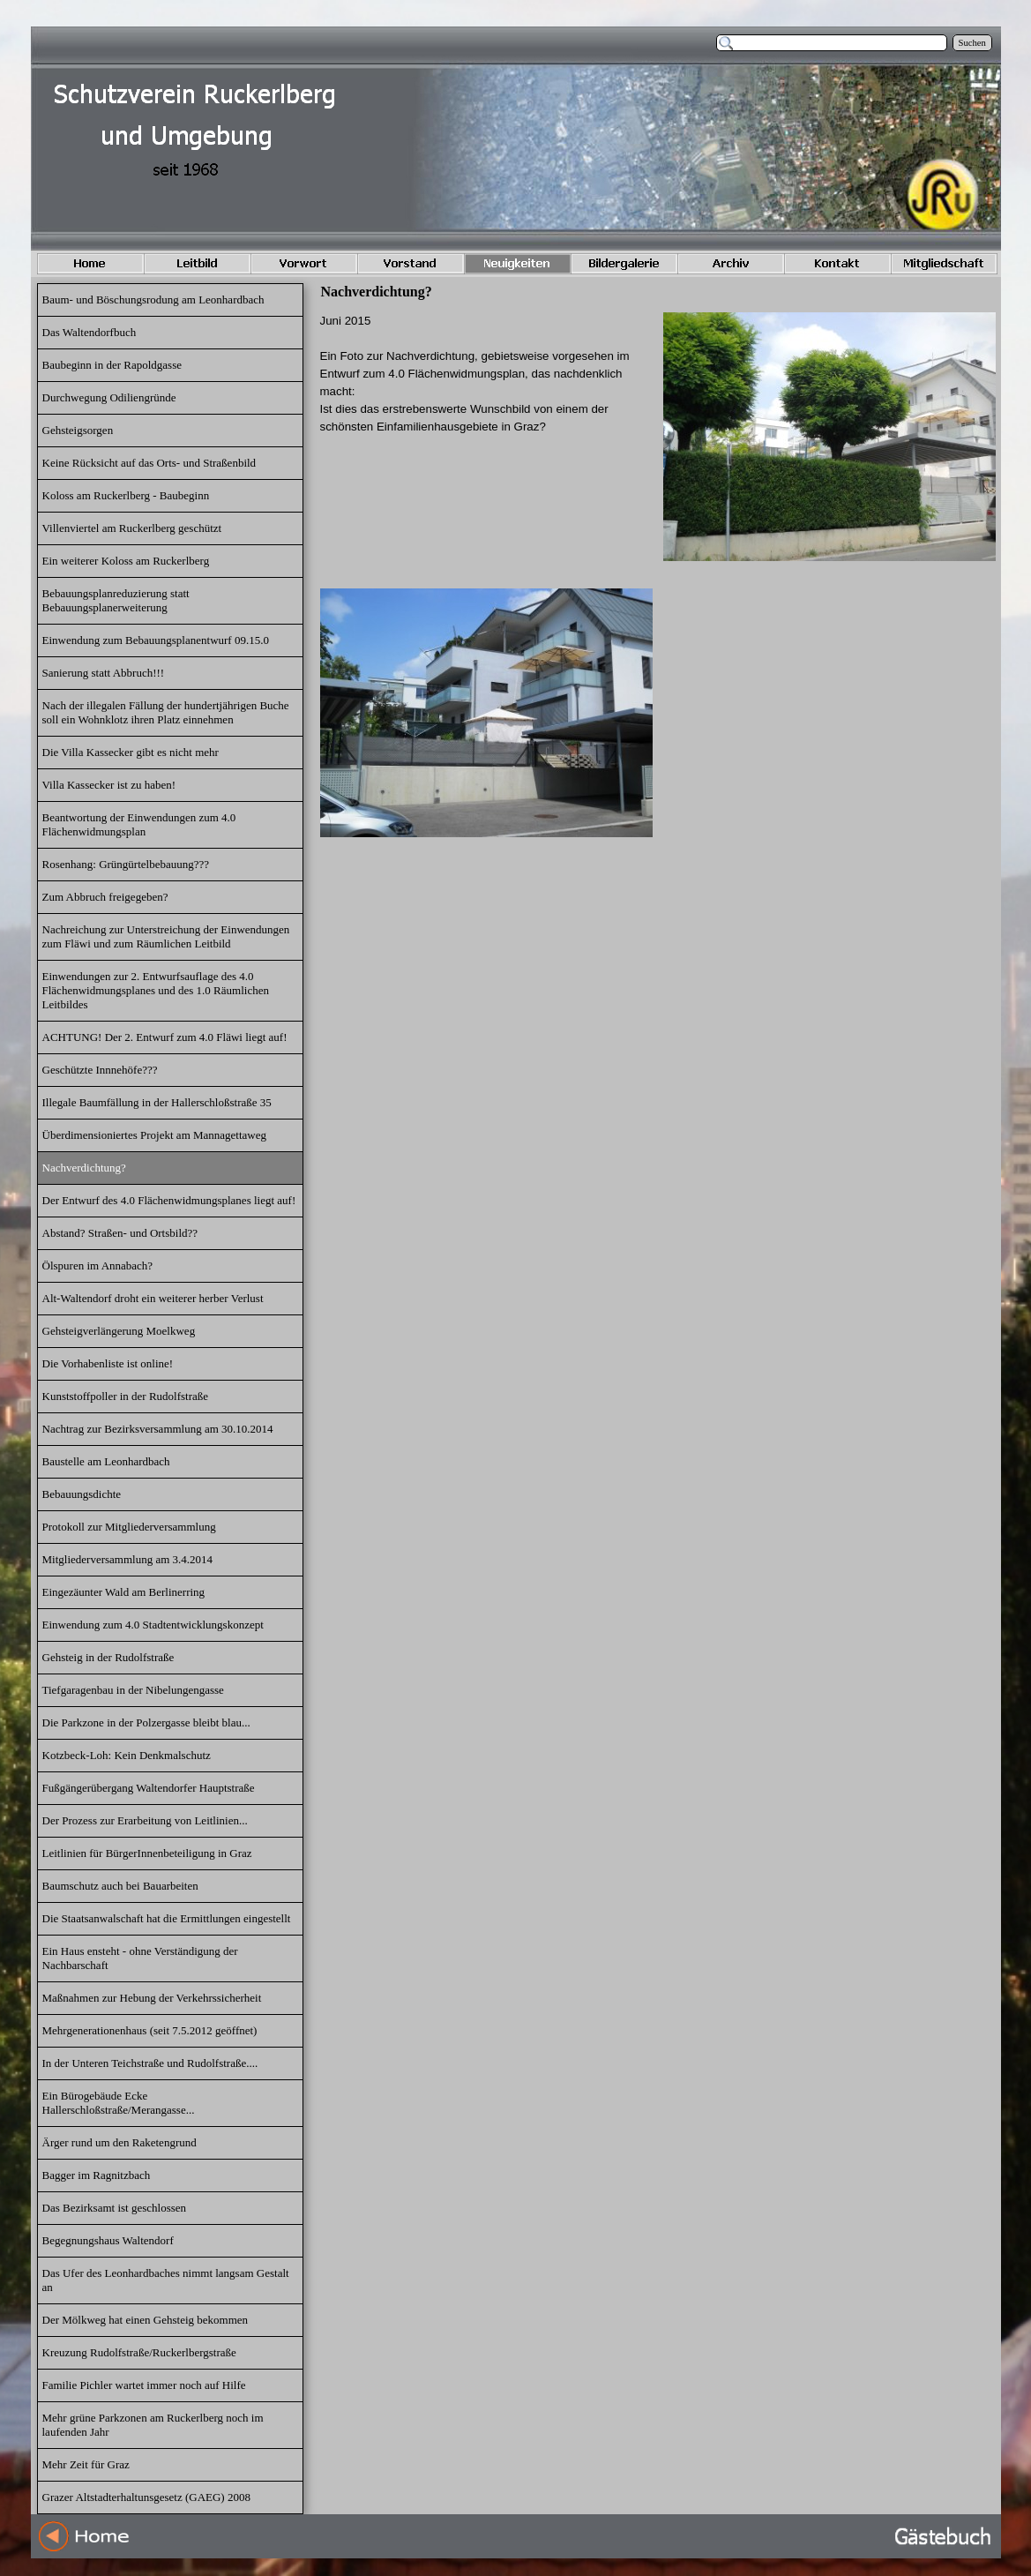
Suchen (972, 43)
